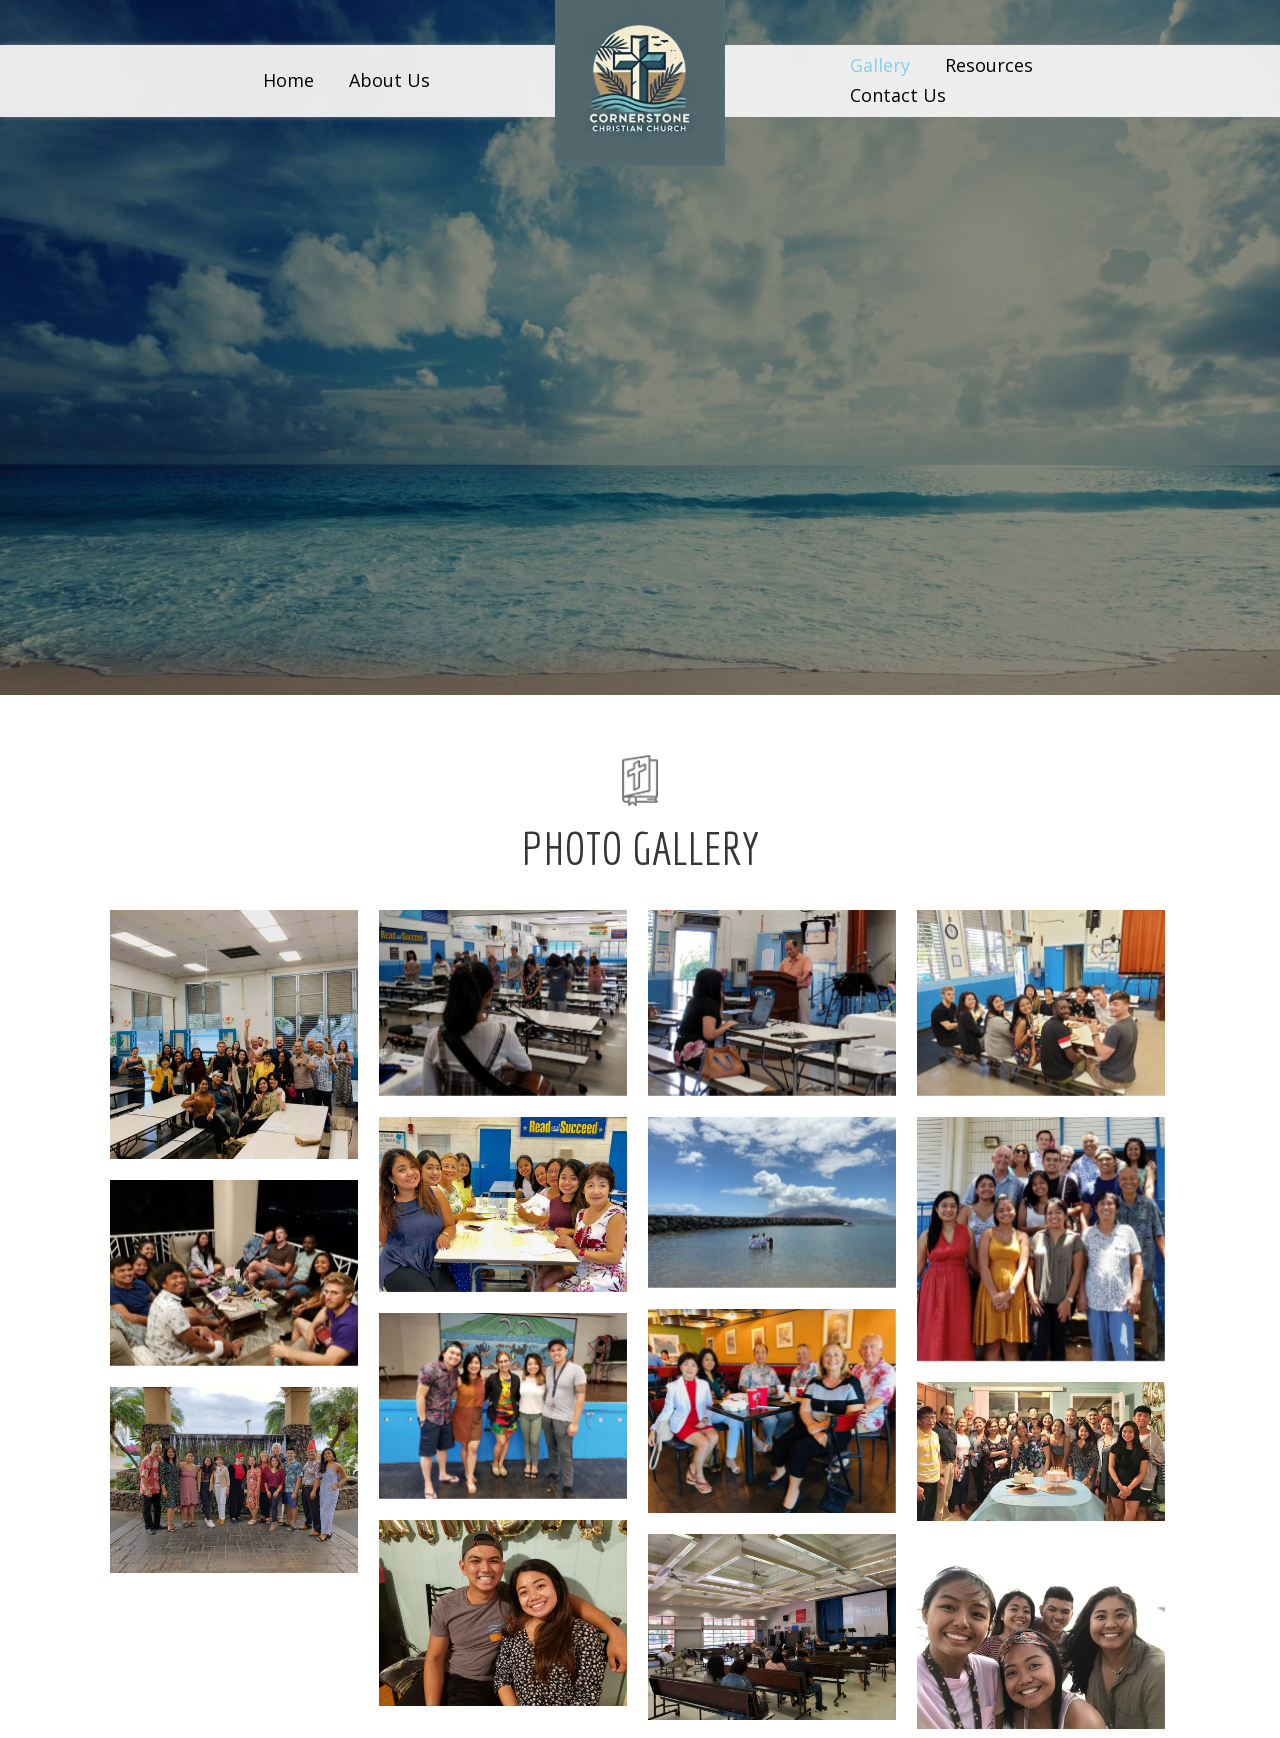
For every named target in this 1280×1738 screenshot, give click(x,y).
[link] (288, 81)
